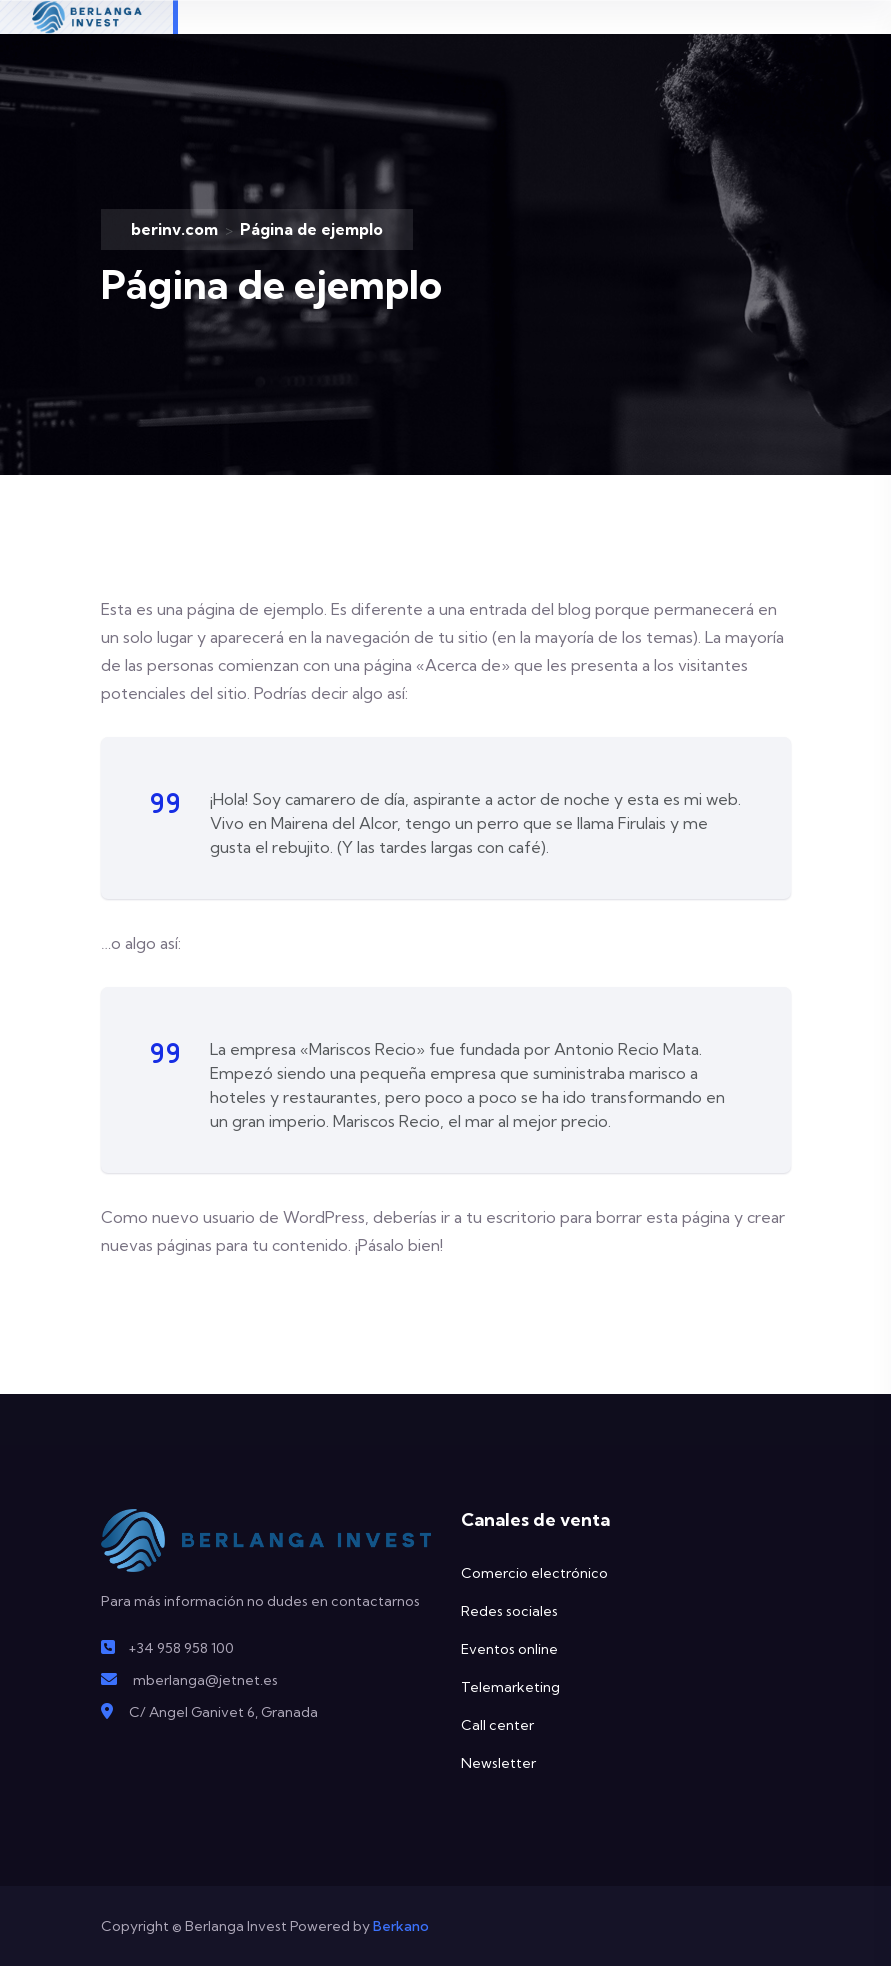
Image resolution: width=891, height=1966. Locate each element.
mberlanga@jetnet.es (205, 1680)
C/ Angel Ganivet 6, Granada (223, 1712)
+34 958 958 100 (181, 1648)
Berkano (399, 1926)
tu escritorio (511, 1217)
